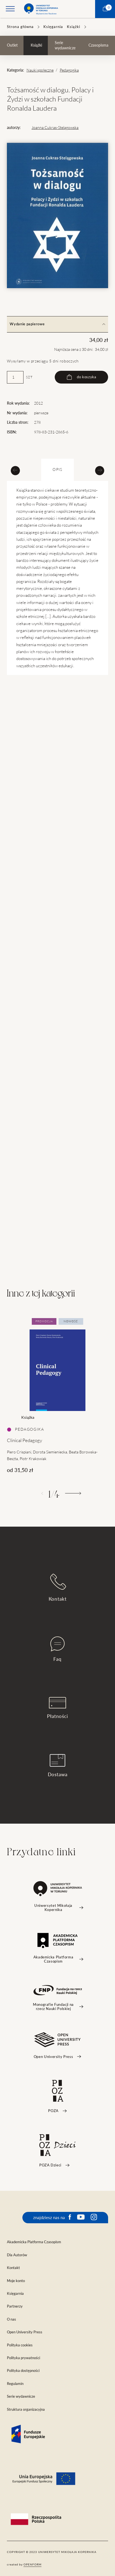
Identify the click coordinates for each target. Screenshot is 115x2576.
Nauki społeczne (40, 70)
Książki (73, 27)
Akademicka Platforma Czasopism (34, 2242)
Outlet (12, 45)
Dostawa (57, 1765)
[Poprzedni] (42, 1493)
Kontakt (58, 1587)
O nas (11, 2319)
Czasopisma (98, 45)
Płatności (57, 1708)
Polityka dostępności (23, 2371)
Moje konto (16, 2281)
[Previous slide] (15, 470)
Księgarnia (53, 27)
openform (32, 2564)
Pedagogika (69, 70)
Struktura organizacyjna (26, 2409)
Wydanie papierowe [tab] (57, 324)
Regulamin (15, 2384)
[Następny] (73, 1493)
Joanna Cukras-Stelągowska (55, 127)
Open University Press (24, 2332)
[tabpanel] (57, 1395)
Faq (57, 1649)
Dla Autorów (17, 2255)
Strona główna (20, 27)
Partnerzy (15, 2306)
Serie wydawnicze (65, 45)
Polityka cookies (20, 2345)
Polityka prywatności (23, 2358)
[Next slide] (99, 470)
